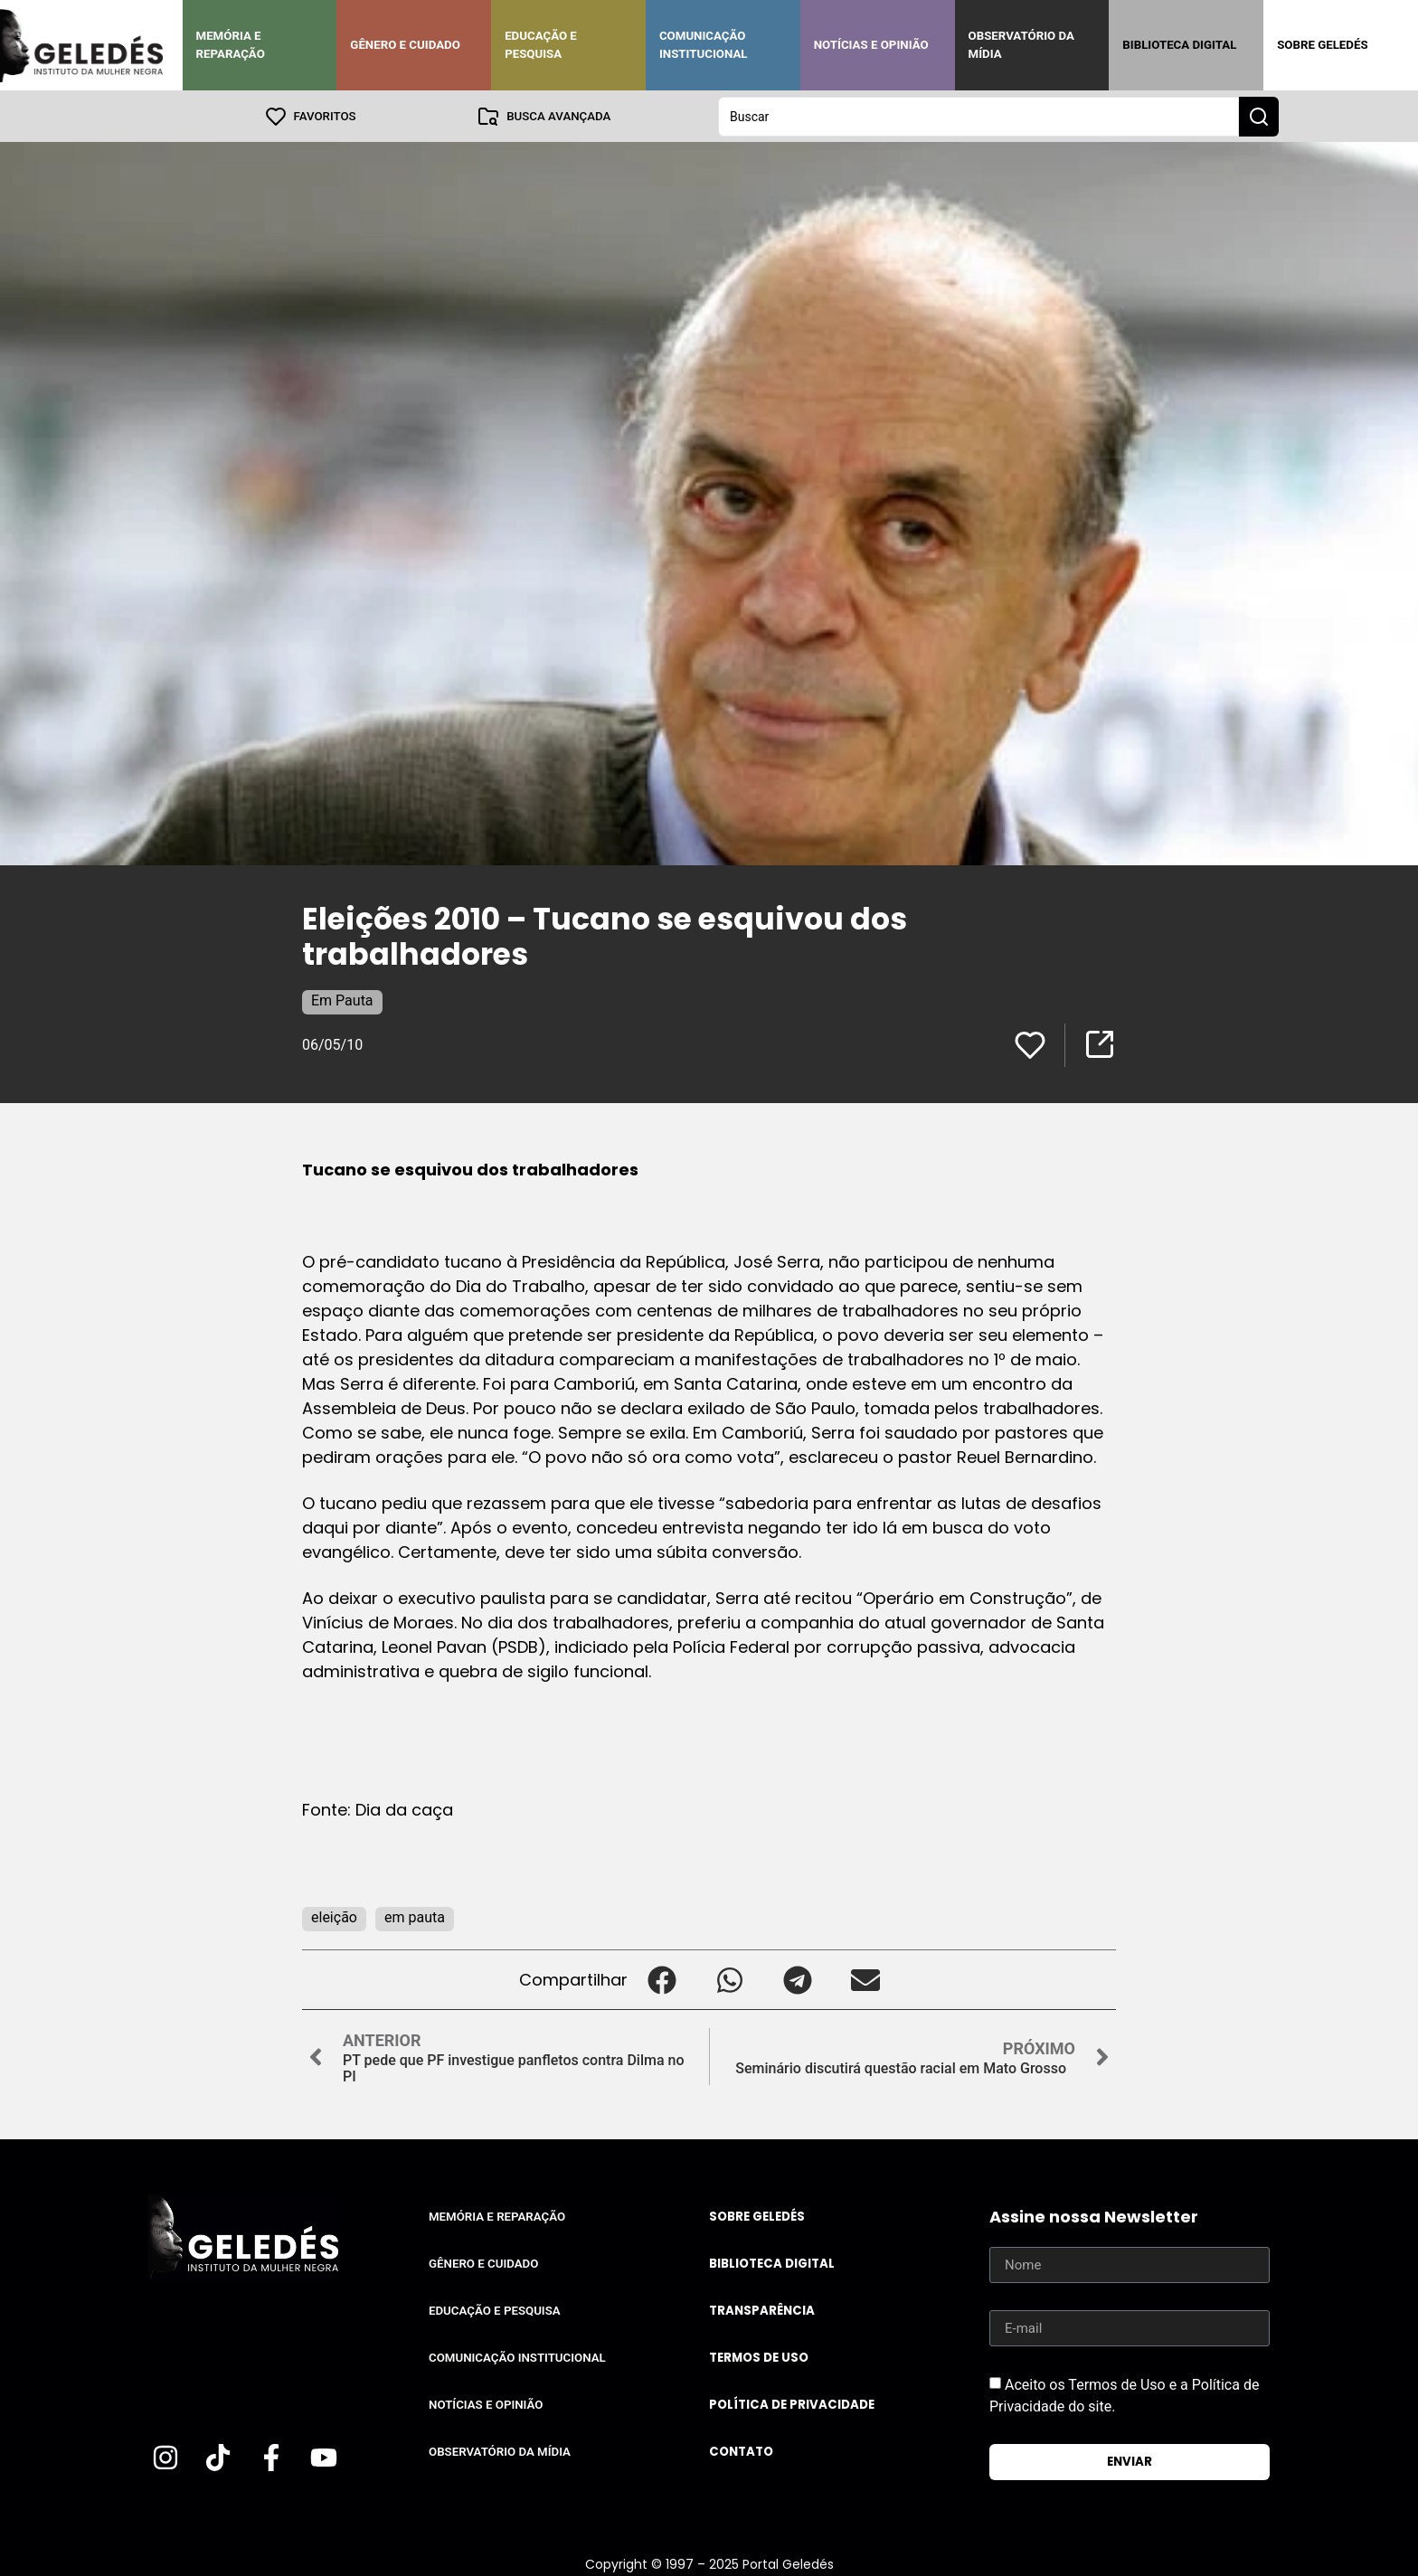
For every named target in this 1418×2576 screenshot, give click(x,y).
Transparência (762, 2309)
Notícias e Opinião (871, 45)
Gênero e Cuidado (405, 45)
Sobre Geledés (1322, 45)
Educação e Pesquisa (541, 45)
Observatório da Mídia (1021, 45)
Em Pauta (342, 999)
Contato (741, 2450)
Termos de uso (758, 2356)
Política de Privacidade (791, 2403)
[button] (661, 1978)
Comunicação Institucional (703, 45)
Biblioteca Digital (1179, 45)
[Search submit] (1259, 116)
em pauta (414, 1916)
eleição (334, 1916)
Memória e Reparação (230, 45)
